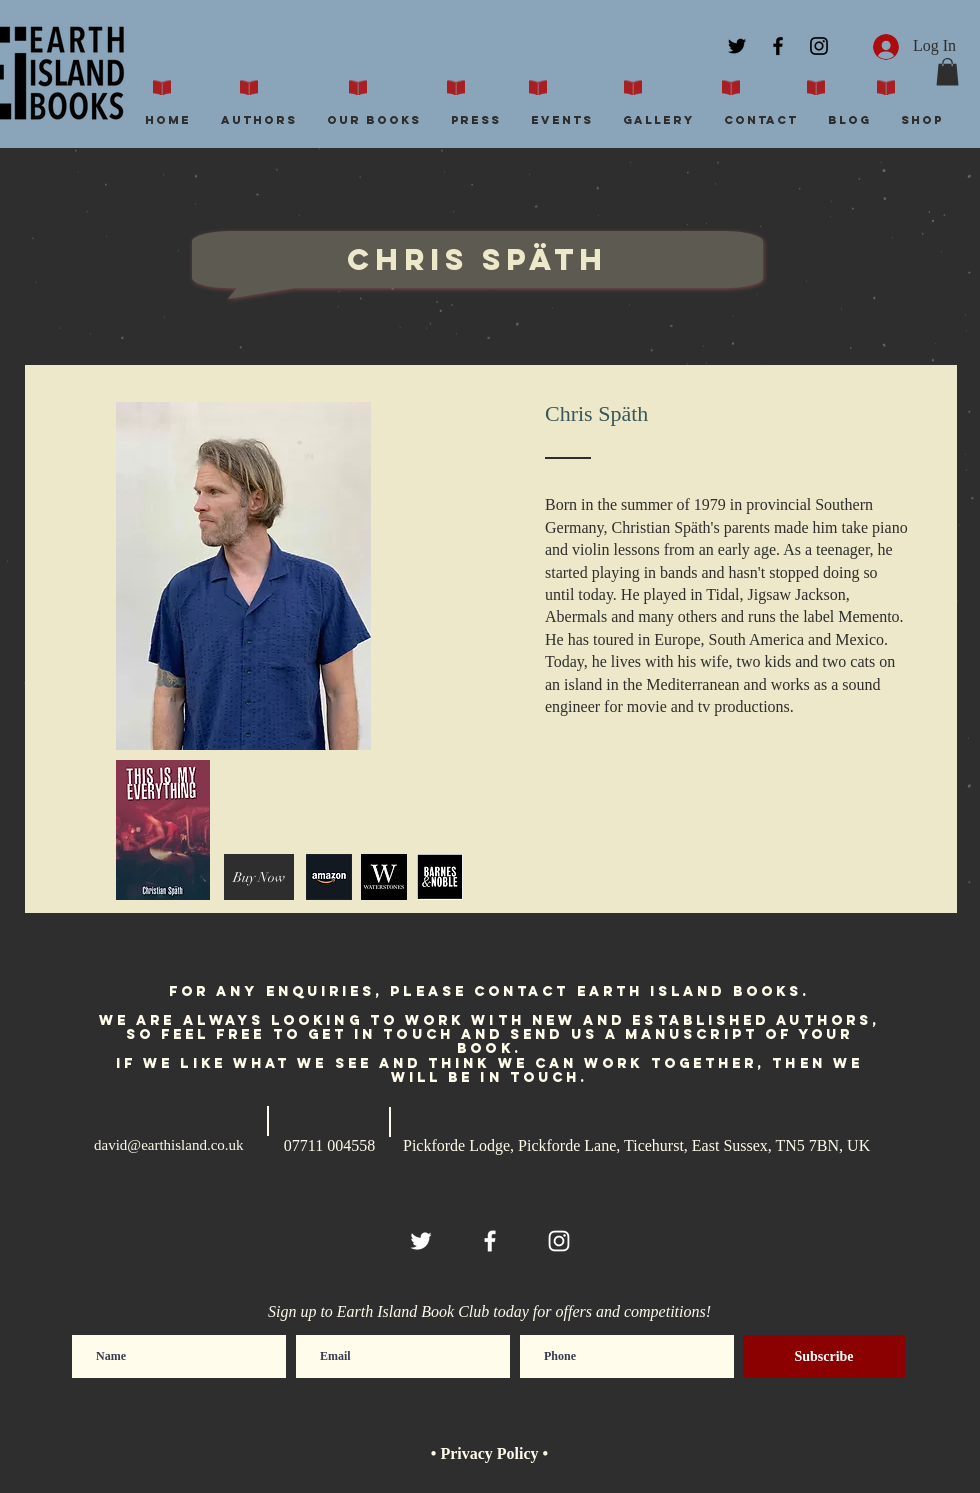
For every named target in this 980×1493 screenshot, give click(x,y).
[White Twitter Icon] (421, 1241)
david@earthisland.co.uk (169, 1145)
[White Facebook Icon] (490, 1241)
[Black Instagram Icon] (819, 46)
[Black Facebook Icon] (778, 46)
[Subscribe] (824, 1356)
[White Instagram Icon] (559, 1241)
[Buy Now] (259, 877)
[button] (947, 71)
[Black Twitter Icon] (737, 46)
